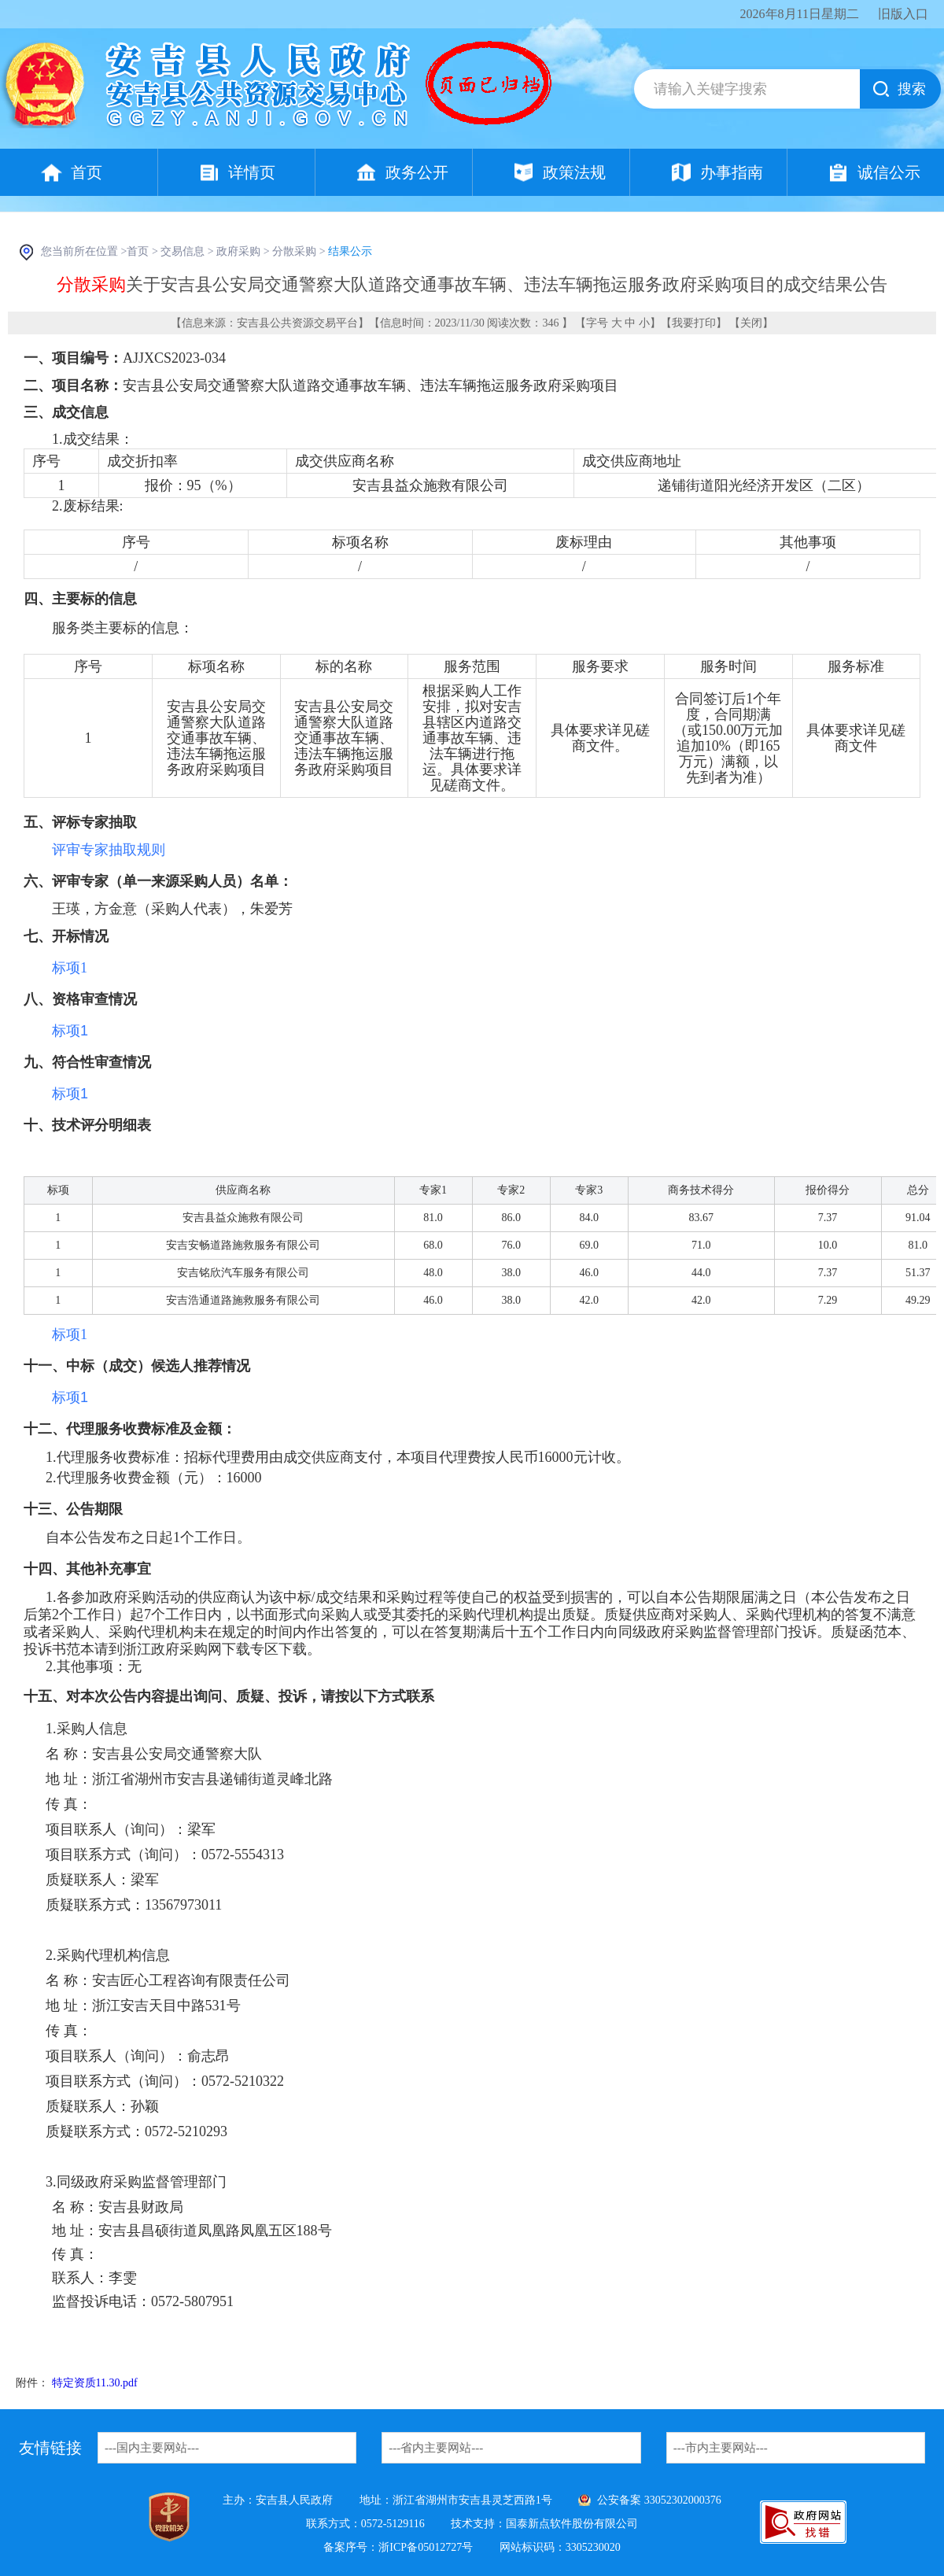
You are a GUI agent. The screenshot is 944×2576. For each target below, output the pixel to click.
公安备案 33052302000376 (659, 2500)
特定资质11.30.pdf (95, 2383)
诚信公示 (888, 172)
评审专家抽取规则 (108, 850)
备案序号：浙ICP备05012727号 (398, 2547)
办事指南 (731, 172)
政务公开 (416, 172)
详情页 (251, 172)
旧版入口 (903, 13)
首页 (86, 172)
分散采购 (294, 251)
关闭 (751, 323)
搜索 (912, 89)
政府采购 (238, 251)
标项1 (69, 968)
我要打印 (694, 323)
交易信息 (182, 251)
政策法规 (574, 172)
